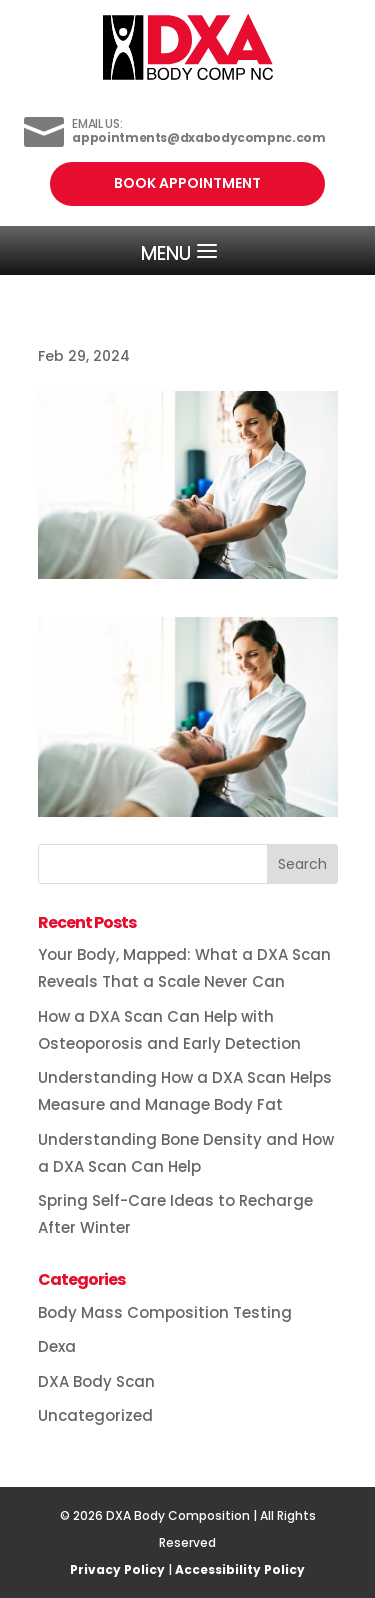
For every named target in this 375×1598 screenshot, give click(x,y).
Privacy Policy (117, 1569)
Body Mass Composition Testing (165, 1312)
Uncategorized (95, 1415)
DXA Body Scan (96, 1381)
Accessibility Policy (240, 1569)
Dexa (57, 1346)
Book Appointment (187, 183)
